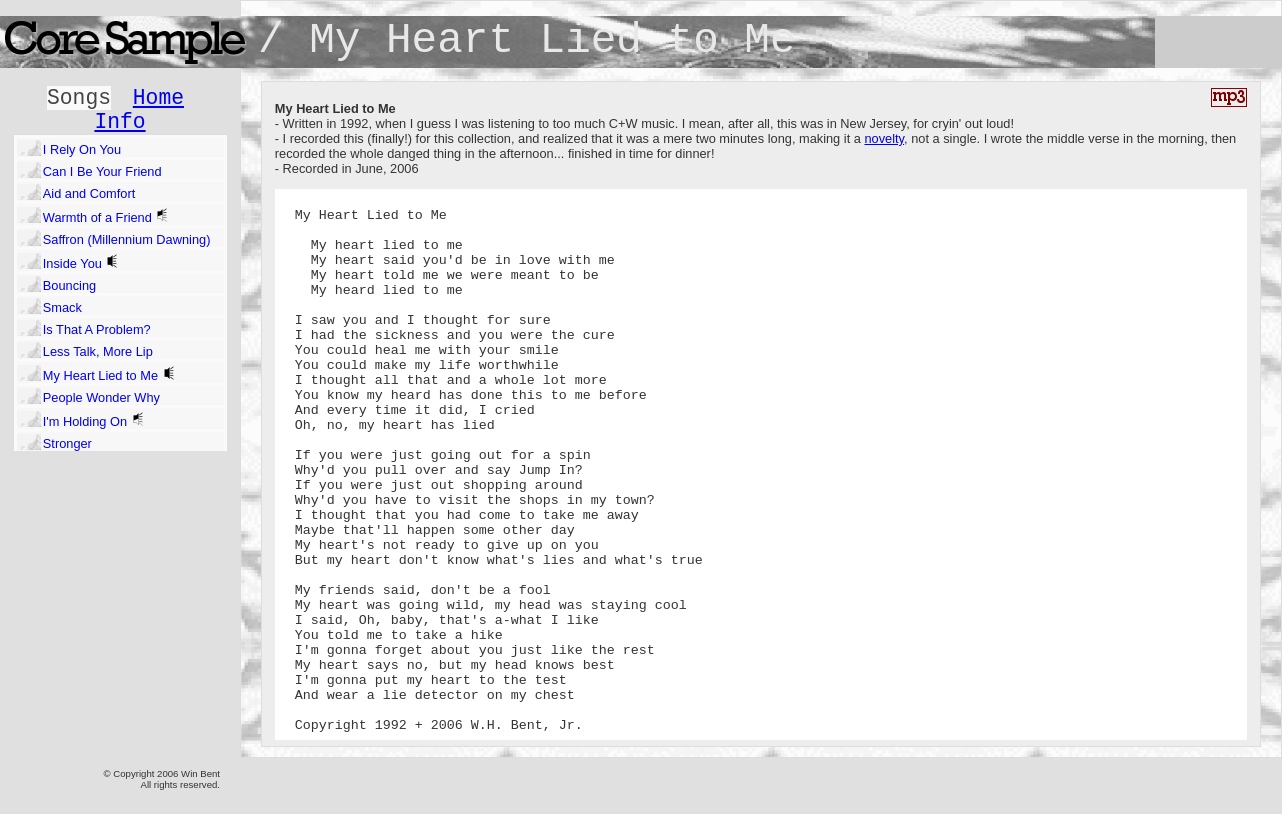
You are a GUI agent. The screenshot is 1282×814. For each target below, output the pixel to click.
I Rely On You (82, 149)
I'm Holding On (94, 420)
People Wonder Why (101, 397)
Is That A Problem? (97, 329)
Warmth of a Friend (106, 216)
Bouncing (69, 285)
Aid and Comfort (89, 193)
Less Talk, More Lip (98, 351)
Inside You (81, 262)
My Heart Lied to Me (109, 374)
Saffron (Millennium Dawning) (127, 239)
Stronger (67, 443)
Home (158, 98)
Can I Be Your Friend (102, 171)
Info (119, 122)
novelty (884, 138)
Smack (62, 307)
